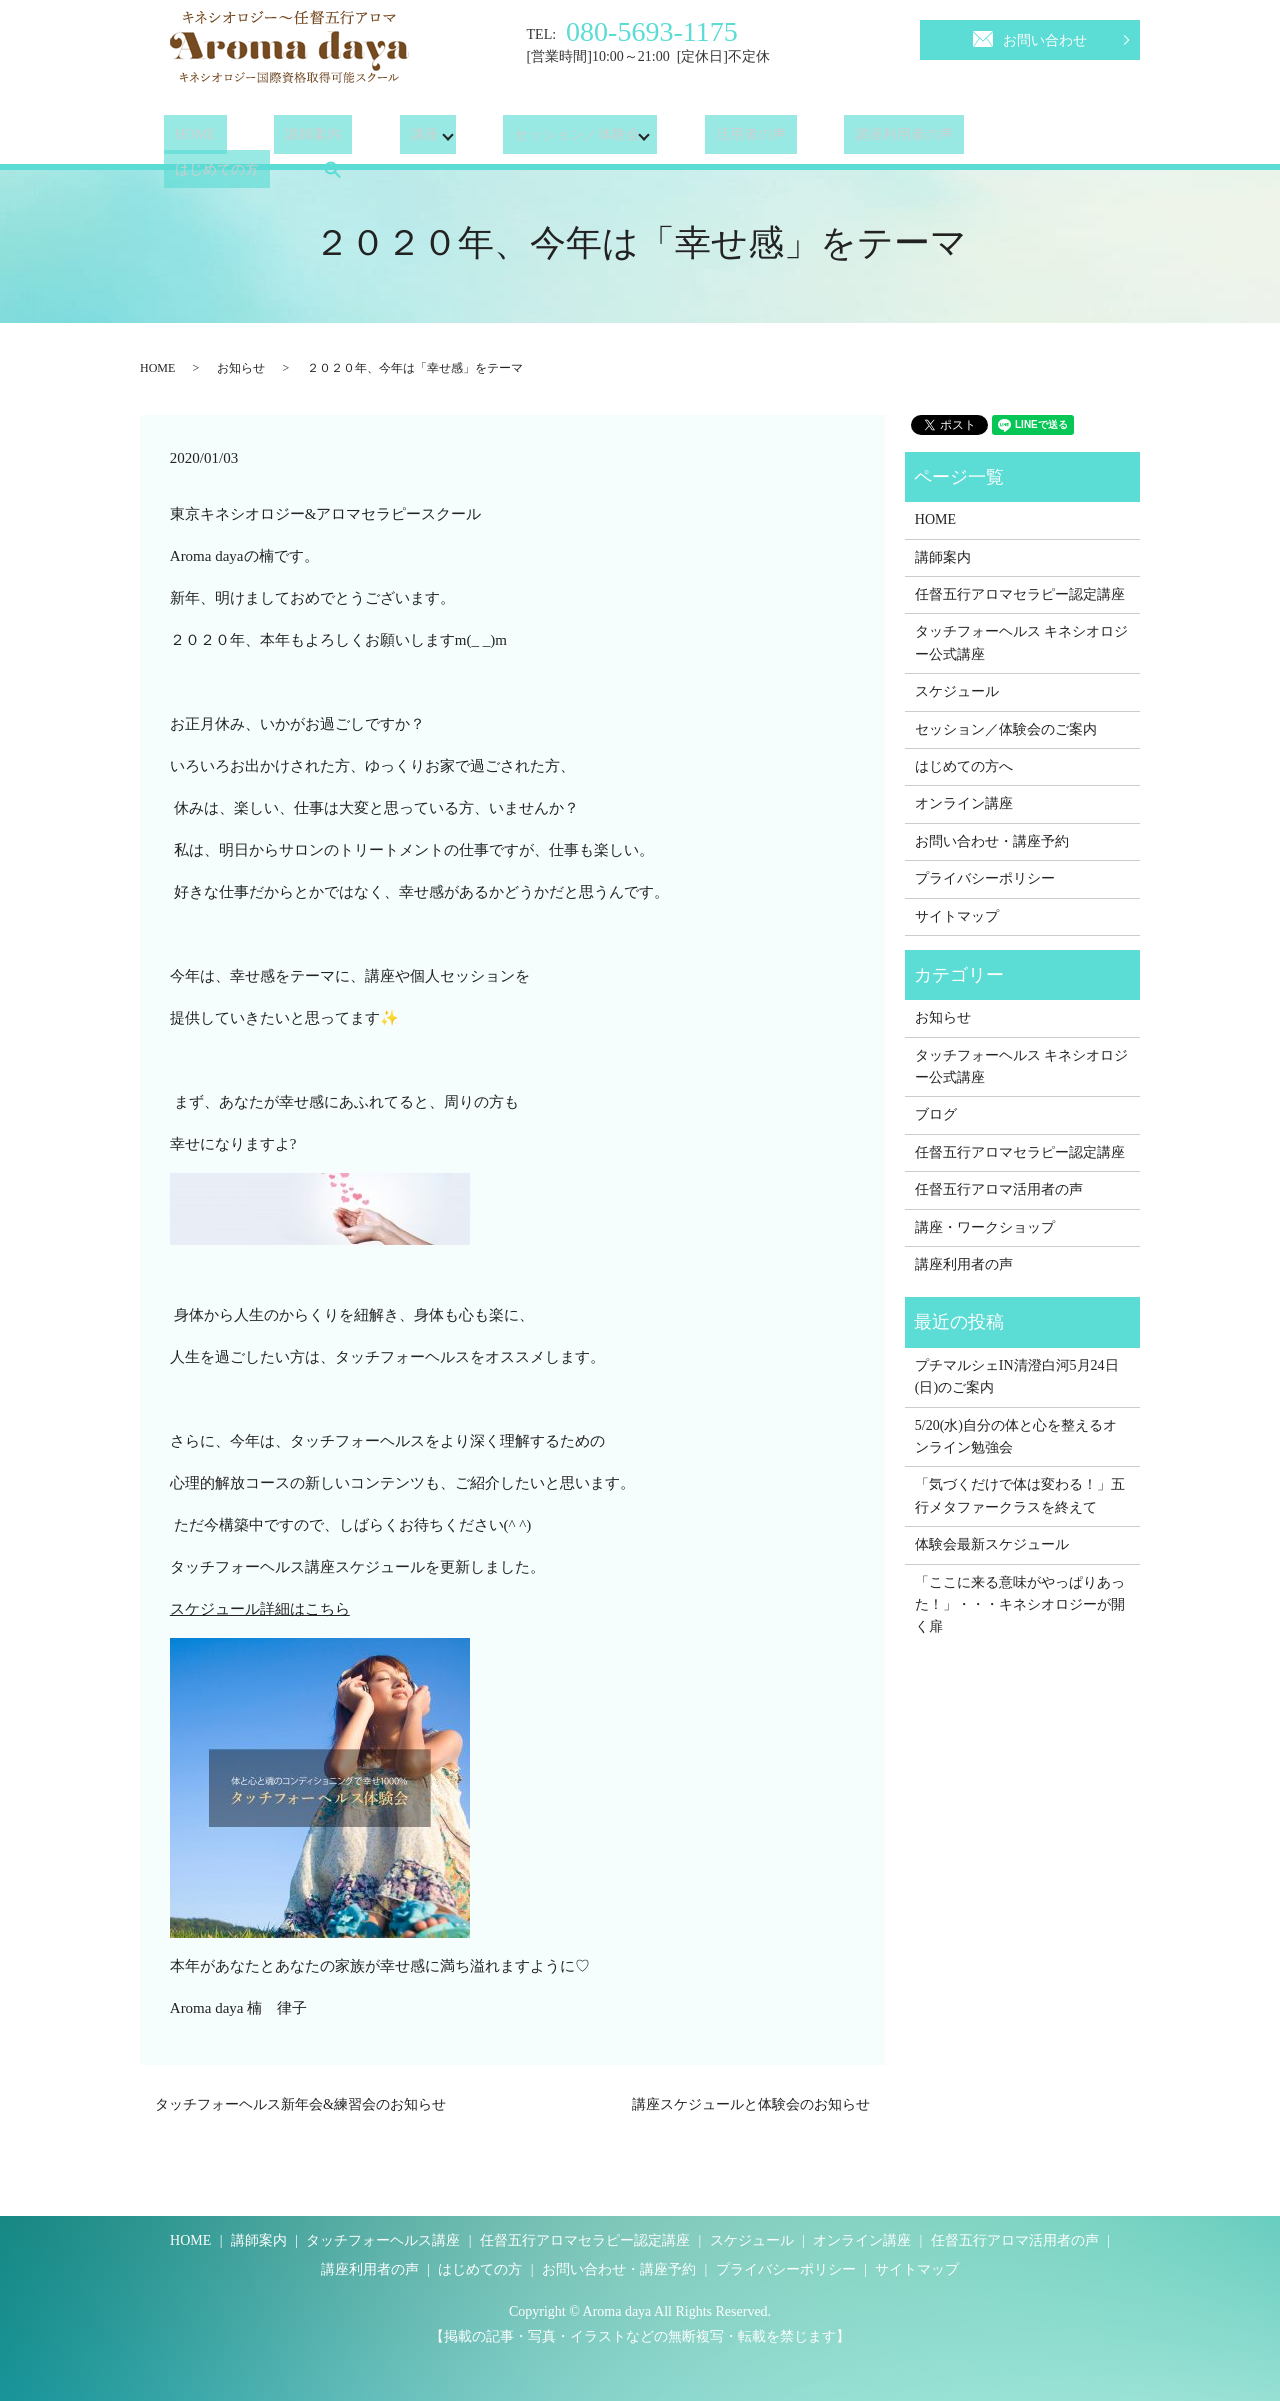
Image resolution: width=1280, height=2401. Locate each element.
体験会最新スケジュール (992, 1544)
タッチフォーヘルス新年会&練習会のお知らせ (300, 2104)
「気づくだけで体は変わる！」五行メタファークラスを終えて (1020, 1495)
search (1071, 139)
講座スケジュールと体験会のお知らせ (751, 2104)
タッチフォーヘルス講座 (383, 2240)
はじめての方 (967, 139)
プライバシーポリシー (985, 878)
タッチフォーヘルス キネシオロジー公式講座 (1022, 642)
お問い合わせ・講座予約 (992, 841)
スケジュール (957, 691)
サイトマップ (957, 916)
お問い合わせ (1030, 37)
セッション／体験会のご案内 (1006, 729)
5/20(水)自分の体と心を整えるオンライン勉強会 (1016, 1436)
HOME (184, 139)
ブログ (936, 1114)
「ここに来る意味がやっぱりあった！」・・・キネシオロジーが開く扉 (1020, 1605)
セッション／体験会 (523, 139)
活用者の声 (696, 139)
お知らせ (241, 368)
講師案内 (281, 139)
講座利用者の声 (828, 139)
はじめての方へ (964, 766)
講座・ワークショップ (985, 1227)
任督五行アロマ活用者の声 (999, 1189)
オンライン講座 (964, 803)
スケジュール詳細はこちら (260, 1609)
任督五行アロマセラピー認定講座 (1020, 594)
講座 (370, 139)
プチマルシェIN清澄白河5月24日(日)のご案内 (1017, 1376)
